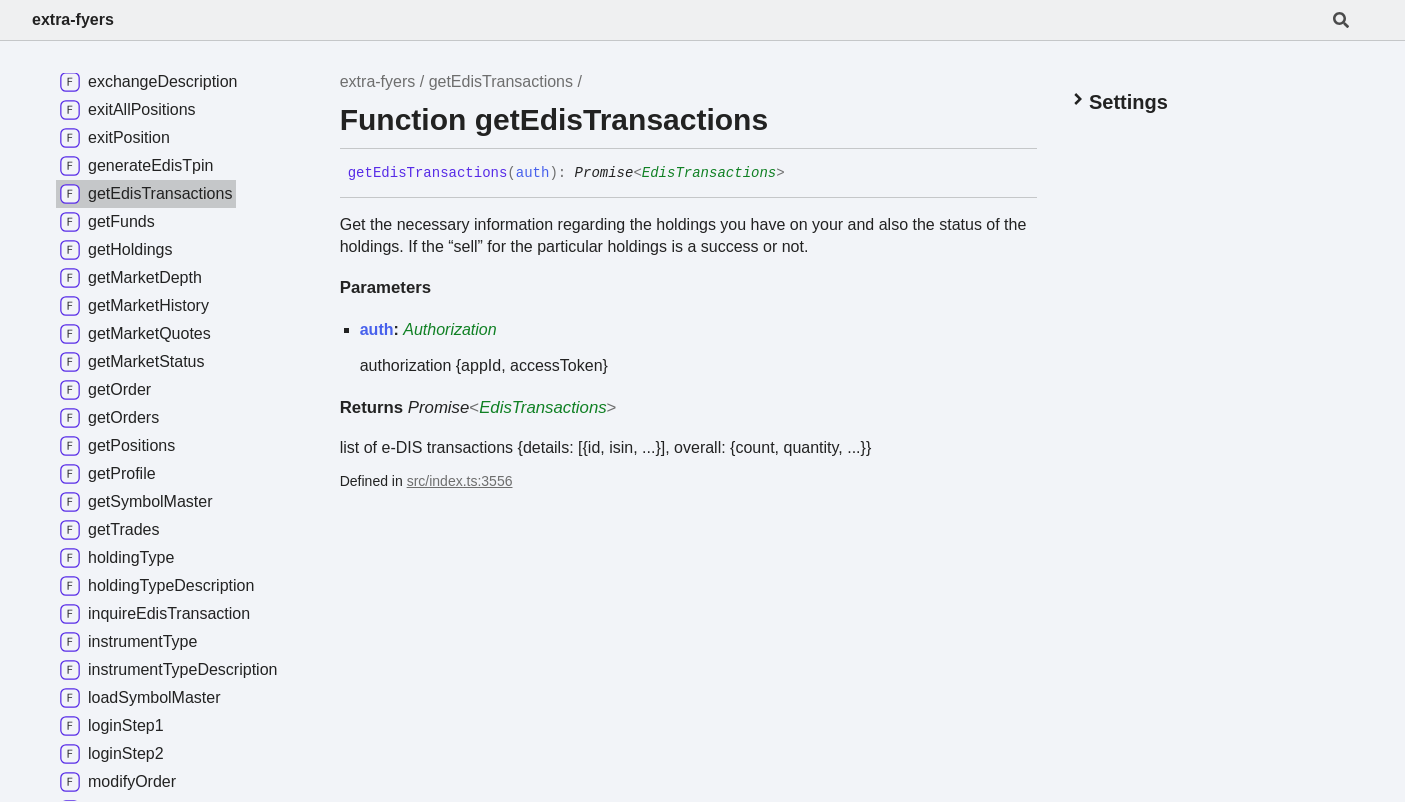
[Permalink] (800, 174)
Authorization (449, 329)
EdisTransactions (709, 173)
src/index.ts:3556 (460, 481)
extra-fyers (73, 19)
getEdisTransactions (501, 81)
